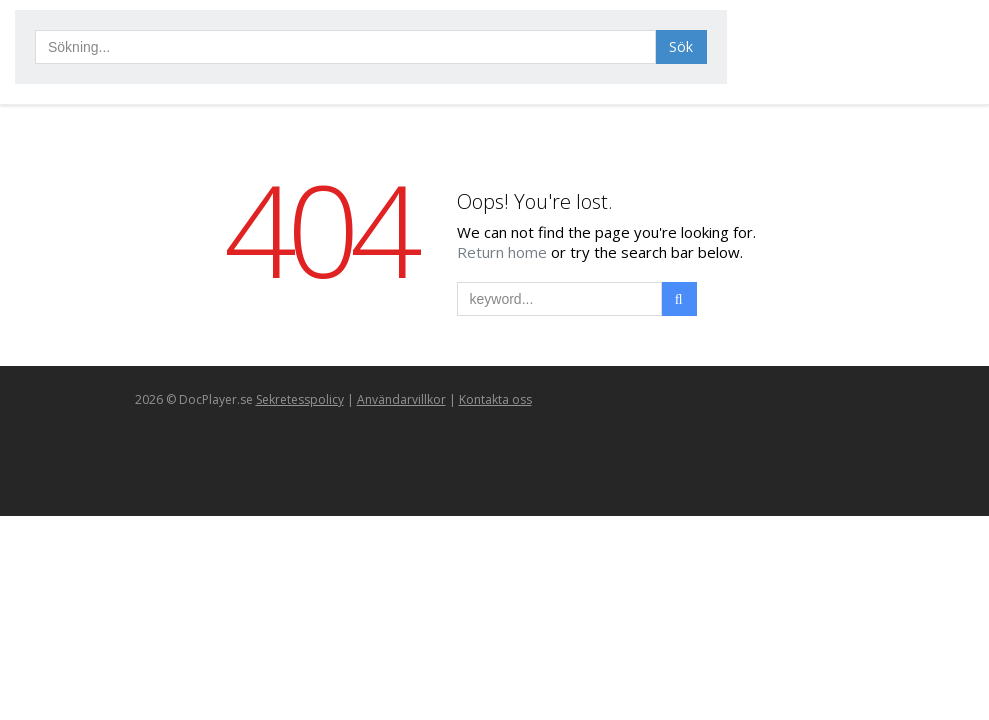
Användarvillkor (401, 399)
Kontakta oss (495, 399)
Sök (681, 46)
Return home (504, 252)
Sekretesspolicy (300, 399)
